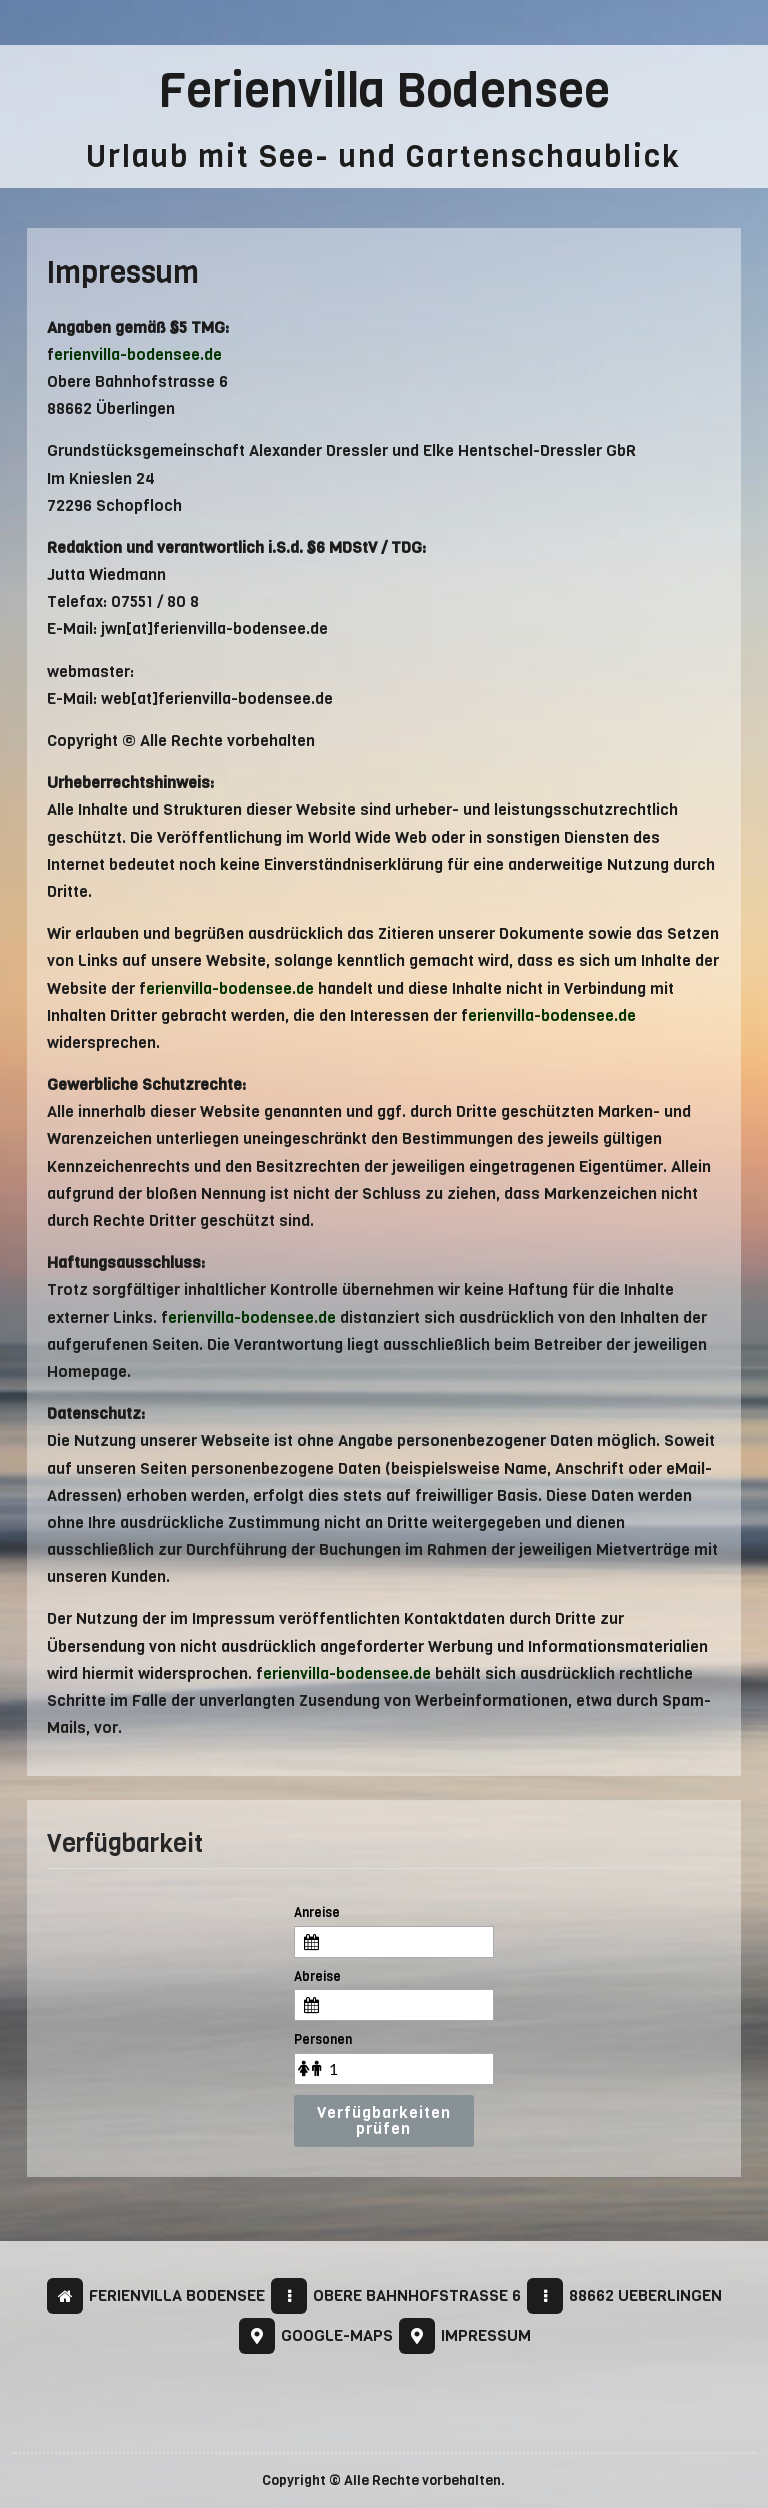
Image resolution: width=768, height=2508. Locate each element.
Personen (323, 2039)
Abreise (317, 1976)
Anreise (317, 1912)
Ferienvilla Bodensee (384, 90)
